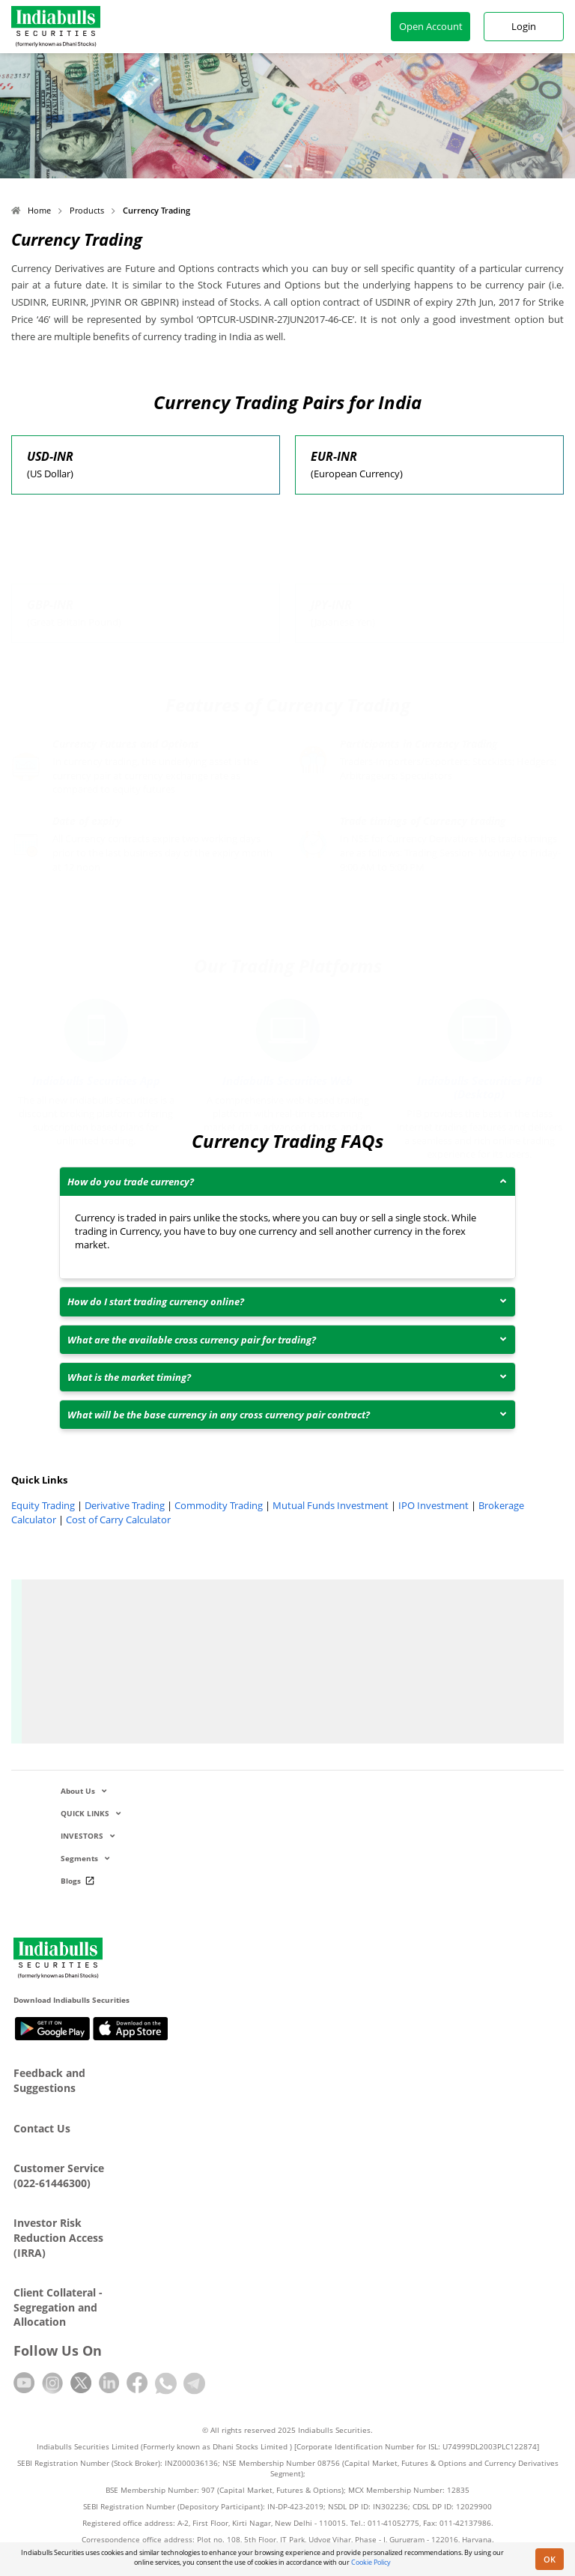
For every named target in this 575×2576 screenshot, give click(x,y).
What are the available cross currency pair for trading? (191, 1339)
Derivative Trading (125, 1505)
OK (550, 2559)
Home (31, 210)
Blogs (80, 1880)
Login (523, 26)
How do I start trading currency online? (155, 1301)
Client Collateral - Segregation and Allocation (58, 2307)
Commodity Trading (218, 1505)
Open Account (431, 26)
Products (87, 210)
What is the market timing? (129, 1377)
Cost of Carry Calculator (118, 1519)
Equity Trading (43, 1505)
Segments (85, 1858)
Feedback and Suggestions (49, 2080)
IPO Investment (433, 1505)
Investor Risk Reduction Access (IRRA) (58, 2237)
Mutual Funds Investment (331, 1505)
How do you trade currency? (130, 1181)
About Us (83, 1791)
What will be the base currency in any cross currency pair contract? (218, 1414)
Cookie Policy (371, 2562)
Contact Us (41, 2128)
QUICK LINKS (91, 1813)
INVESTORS (88, 1835)
